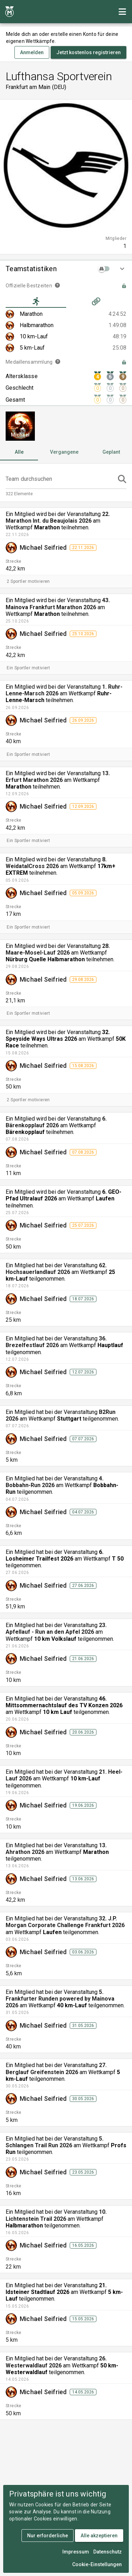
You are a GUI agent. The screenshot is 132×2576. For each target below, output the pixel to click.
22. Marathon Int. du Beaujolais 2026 (58, 517)
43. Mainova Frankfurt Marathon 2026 (58, 603)
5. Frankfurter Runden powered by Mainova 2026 (60, 1999)
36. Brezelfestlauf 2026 (56, 1341)
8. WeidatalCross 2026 (56, 862)
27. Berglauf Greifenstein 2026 (56, 2068)
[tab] (36, 301)
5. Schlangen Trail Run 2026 (54, 2142)
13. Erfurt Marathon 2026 (58, 776)
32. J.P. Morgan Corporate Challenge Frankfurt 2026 (65, 1921)
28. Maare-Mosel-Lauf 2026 (58, 949)
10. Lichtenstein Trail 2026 (56, 2215)
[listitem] (66, 314)
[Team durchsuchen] (60, 479)
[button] (66, 268)
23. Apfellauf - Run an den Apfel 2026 (56, 1628)
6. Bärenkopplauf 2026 (56, 1122)
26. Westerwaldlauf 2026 (56, 2361)
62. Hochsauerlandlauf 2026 (56, 1268)
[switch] (105, 268)
